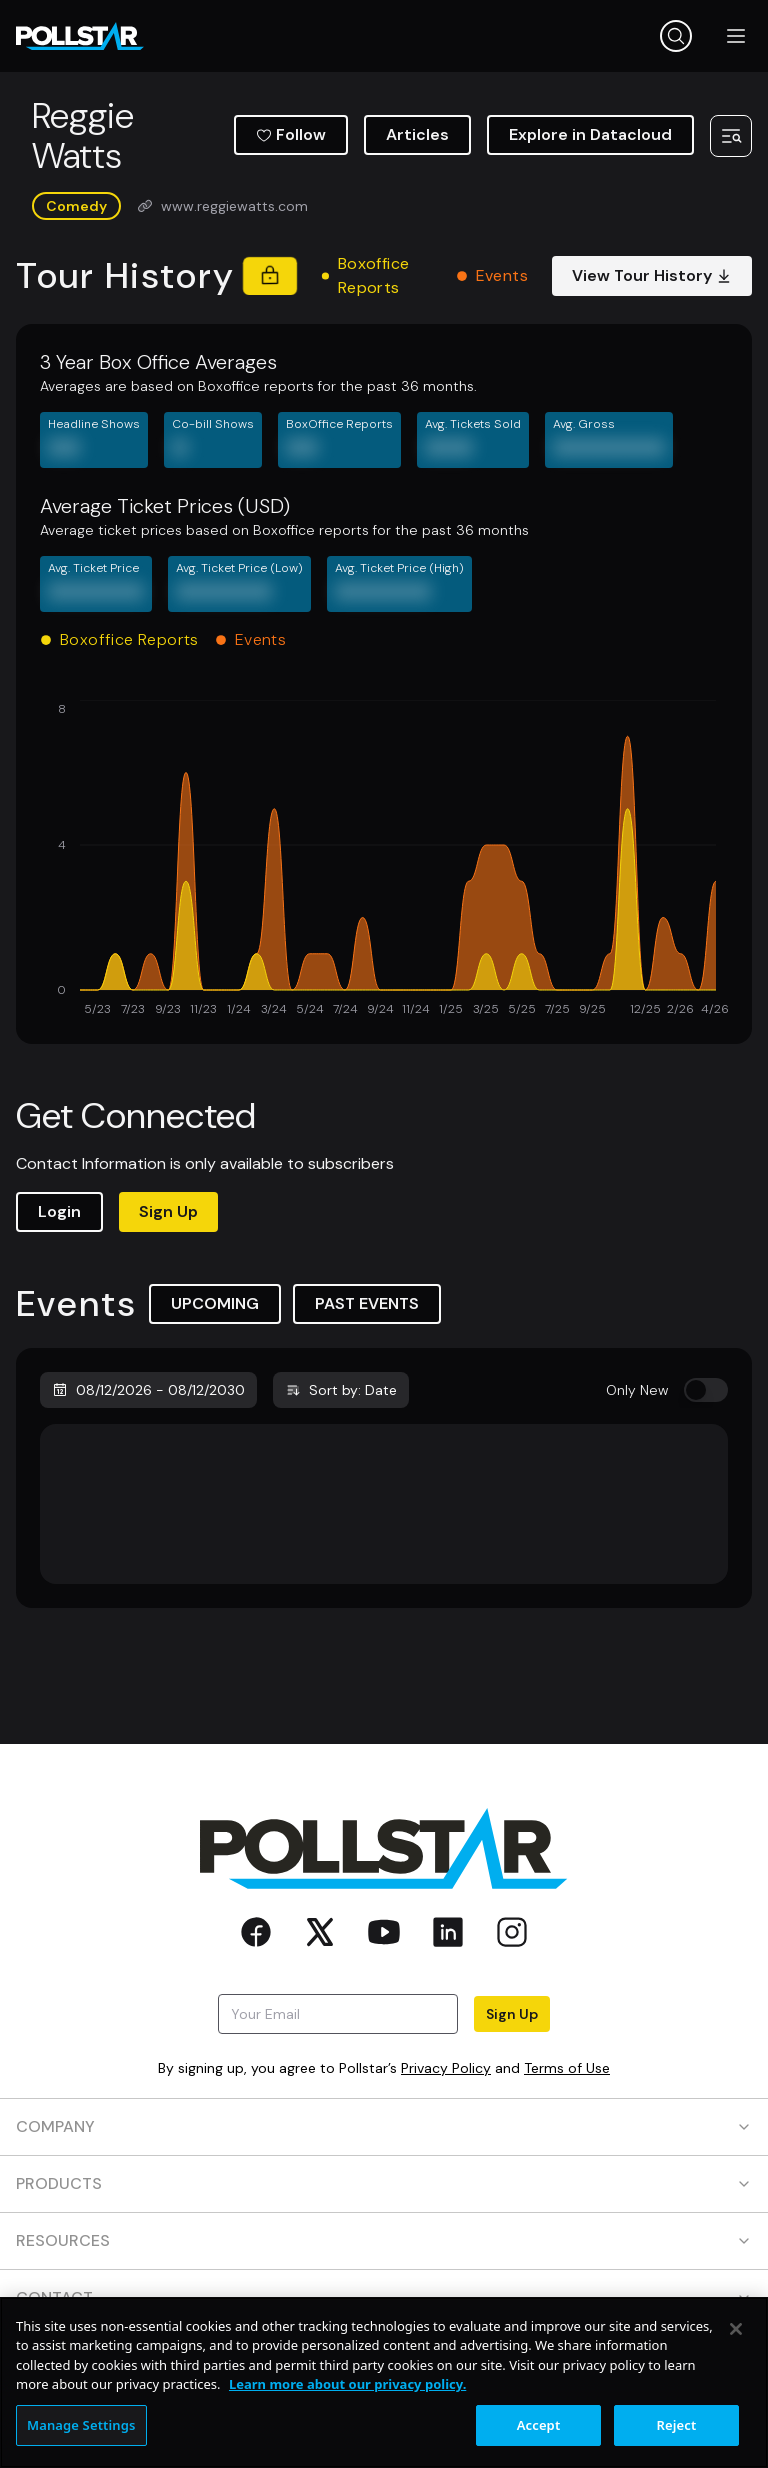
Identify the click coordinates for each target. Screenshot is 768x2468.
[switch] (706, 1390)
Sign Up (168, 1211)
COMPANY (384, 2126)
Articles (417, 134)
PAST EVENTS (367, 1303)
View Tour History (652, 275)
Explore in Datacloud (590, 134)
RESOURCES (384, 2240)
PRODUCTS (384, 2183)
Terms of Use (567, 2068)
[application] (384, 860)
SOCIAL (384, 2354)
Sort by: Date (341, 1390)
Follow (291, 134)
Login (59, 1211)
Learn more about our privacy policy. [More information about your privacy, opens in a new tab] (347, 2449)
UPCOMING (215, 1303)
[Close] (736, 2393)
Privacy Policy (446, 2068)
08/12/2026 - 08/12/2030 (148, 1390)
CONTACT (384, 2297)
